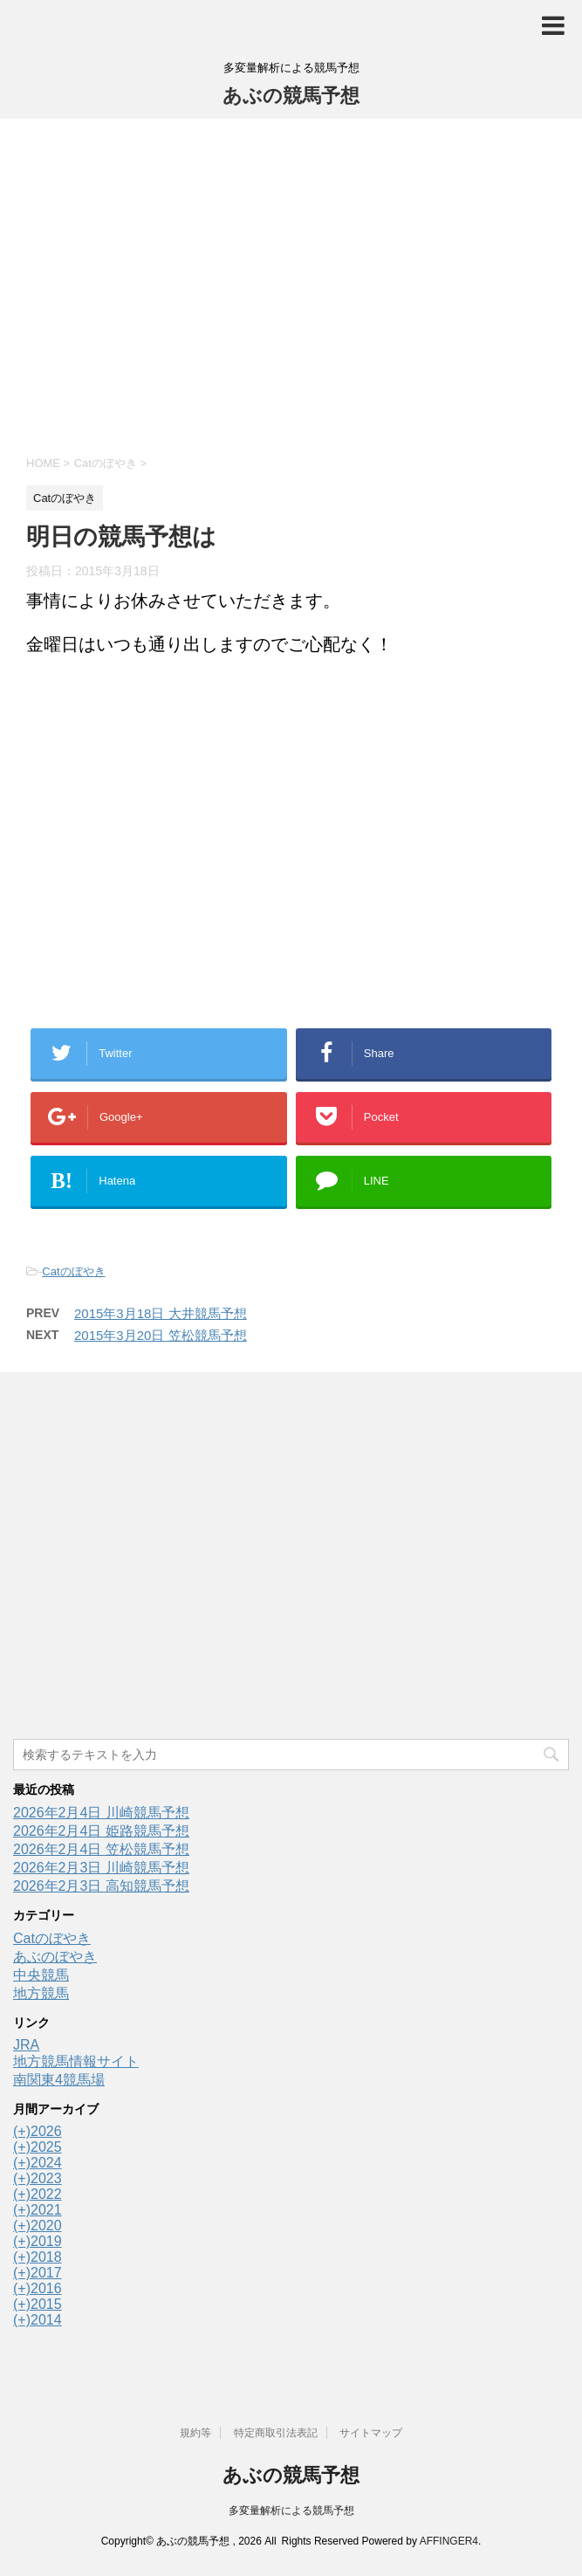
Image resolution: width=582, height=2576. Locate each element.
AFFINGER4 (449, 2541)
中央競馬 (41, 1975)
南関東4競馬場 (59, 2079)
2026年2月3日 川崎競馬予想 (101, 1867)
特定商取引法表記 (276, 2433)
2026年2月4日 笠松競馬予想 (101, 1849)
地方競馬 (41, 1993)
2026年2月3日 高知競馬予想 (101, 1886)
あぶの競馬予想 (291, 95)
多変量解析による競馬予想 (291, 2510)
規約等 (195, 2433)
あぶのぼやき (55, 1956)
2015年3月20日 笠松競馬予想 (160, 1335)
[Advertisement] (291, 284)
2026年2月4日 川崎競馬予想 (101, 1812)
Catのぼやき (73, 1271)
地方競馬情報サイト (76, 2061)
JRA (26, 2044)
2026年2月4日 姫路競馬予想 (101, 1831)
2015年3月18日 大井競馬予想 (160, 1313)
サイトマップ (370, 2433)
